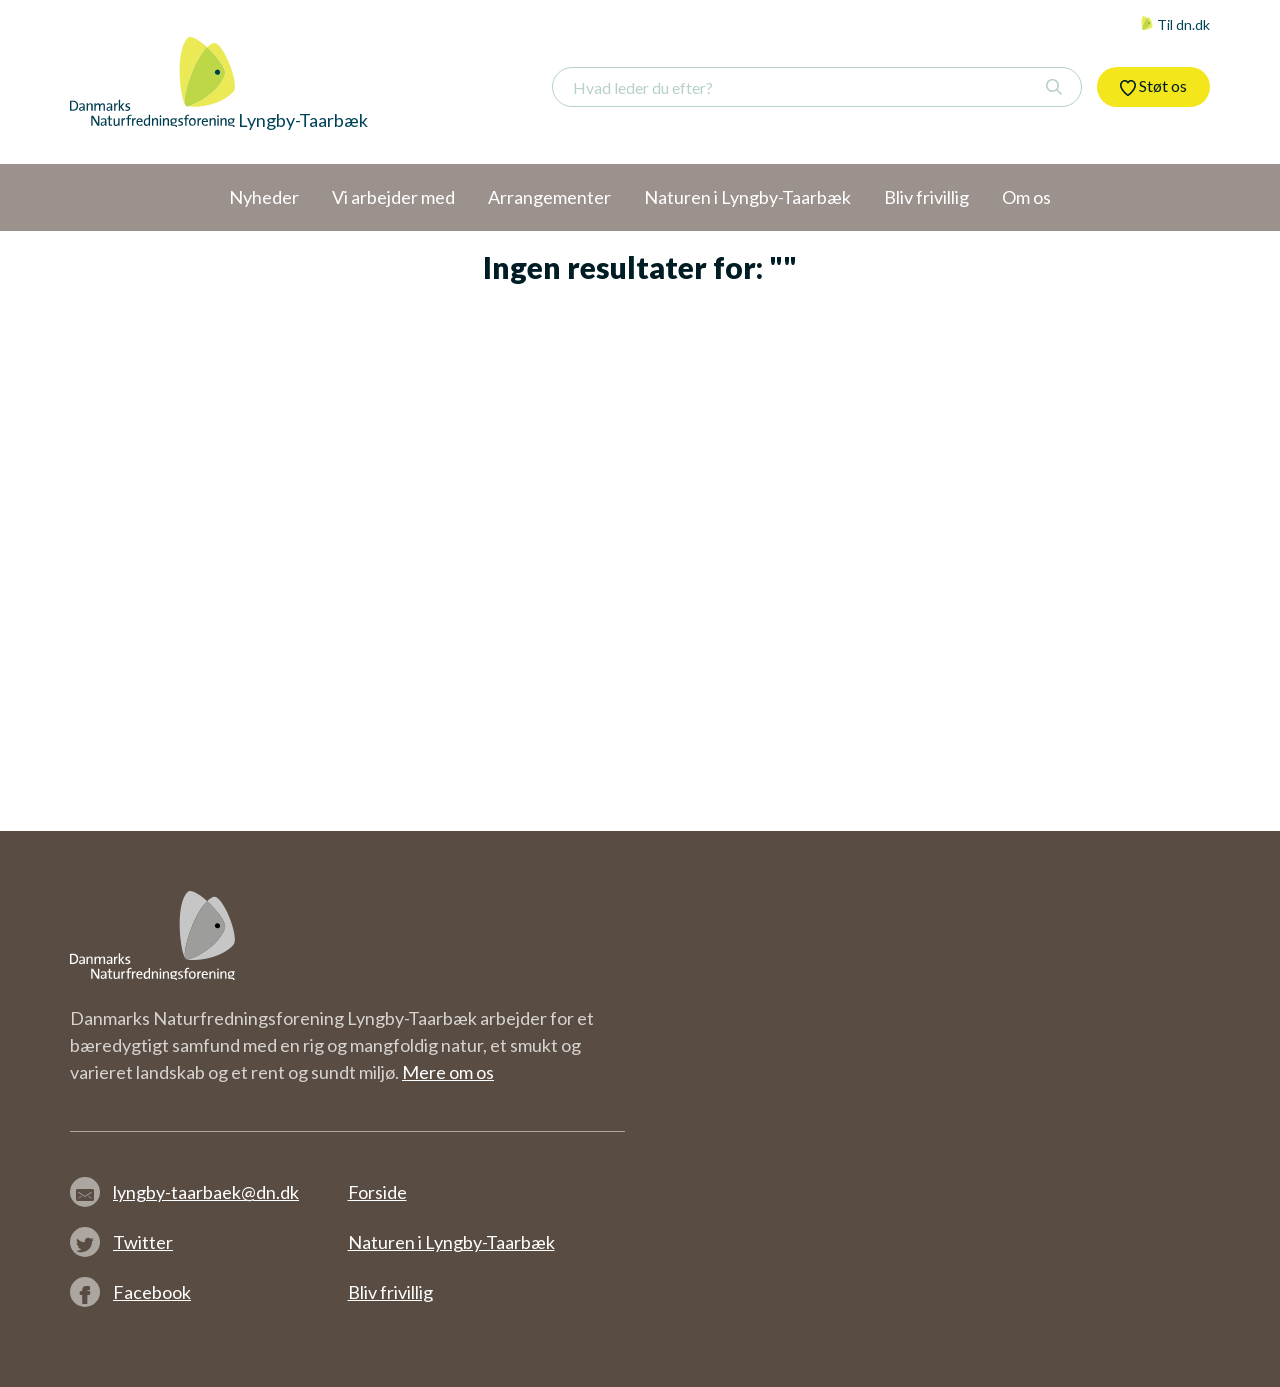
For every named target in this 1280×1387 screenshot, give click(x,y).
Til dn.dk (1175, 24)
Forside (377, 1192)
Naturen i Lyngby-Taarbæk (451, 1242)
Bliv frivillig (390, 1292)
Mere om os (448, 1072)
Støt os (1153, 86)
